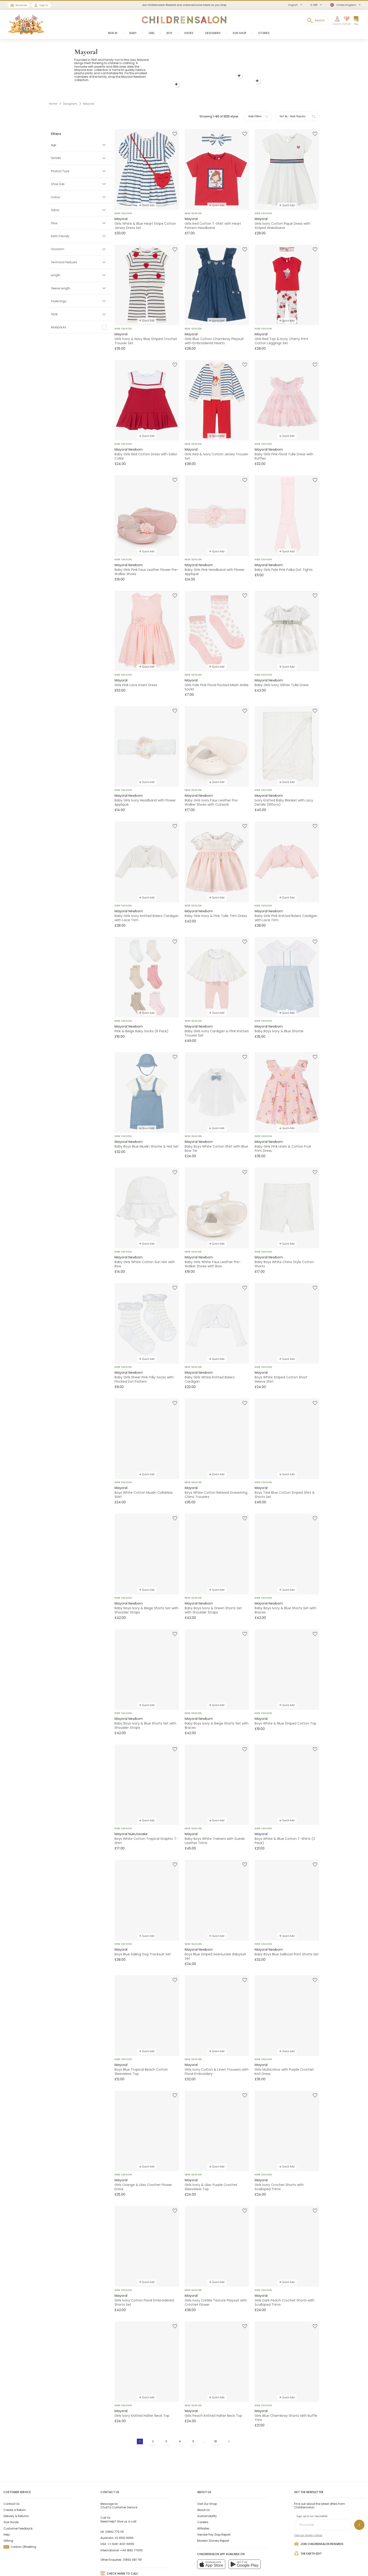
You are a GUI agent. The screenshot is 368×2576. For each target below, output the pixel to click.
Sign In (43, 5)
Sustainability (207, 2489)
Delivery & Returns (16, 2489)
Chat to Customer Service (118, 2478)
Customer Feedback (18, 2501)
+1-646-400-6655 (120, 2517)
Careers (202, 2495)
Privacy (183, 2561)
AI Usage (211, 2561)
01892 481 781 (132, 2532)
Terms (156, 2561)
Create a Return (15, 2482)
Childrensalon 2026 (93, 2561)
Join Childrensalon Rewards (318, 2516)
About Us (203, 2482)
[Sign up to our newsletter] (359, 2497)
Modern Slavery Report (213, 2513)
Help (7, 2507)
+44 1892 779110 (131, 2523)
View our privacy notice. (308, 2508)
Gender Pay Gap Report (213, 2507)
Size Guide (11, 2495)
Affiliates (203, 2501)
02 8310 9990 (124, 2511)
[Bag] (356, 20)
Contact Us (12, 2476)
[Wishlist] (345, 20)
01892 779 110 (114, 2504)
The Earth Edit (308, 2526)
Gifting (8, 2513)
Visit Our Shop (207, 2476)
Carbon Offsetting (20, 2520)
